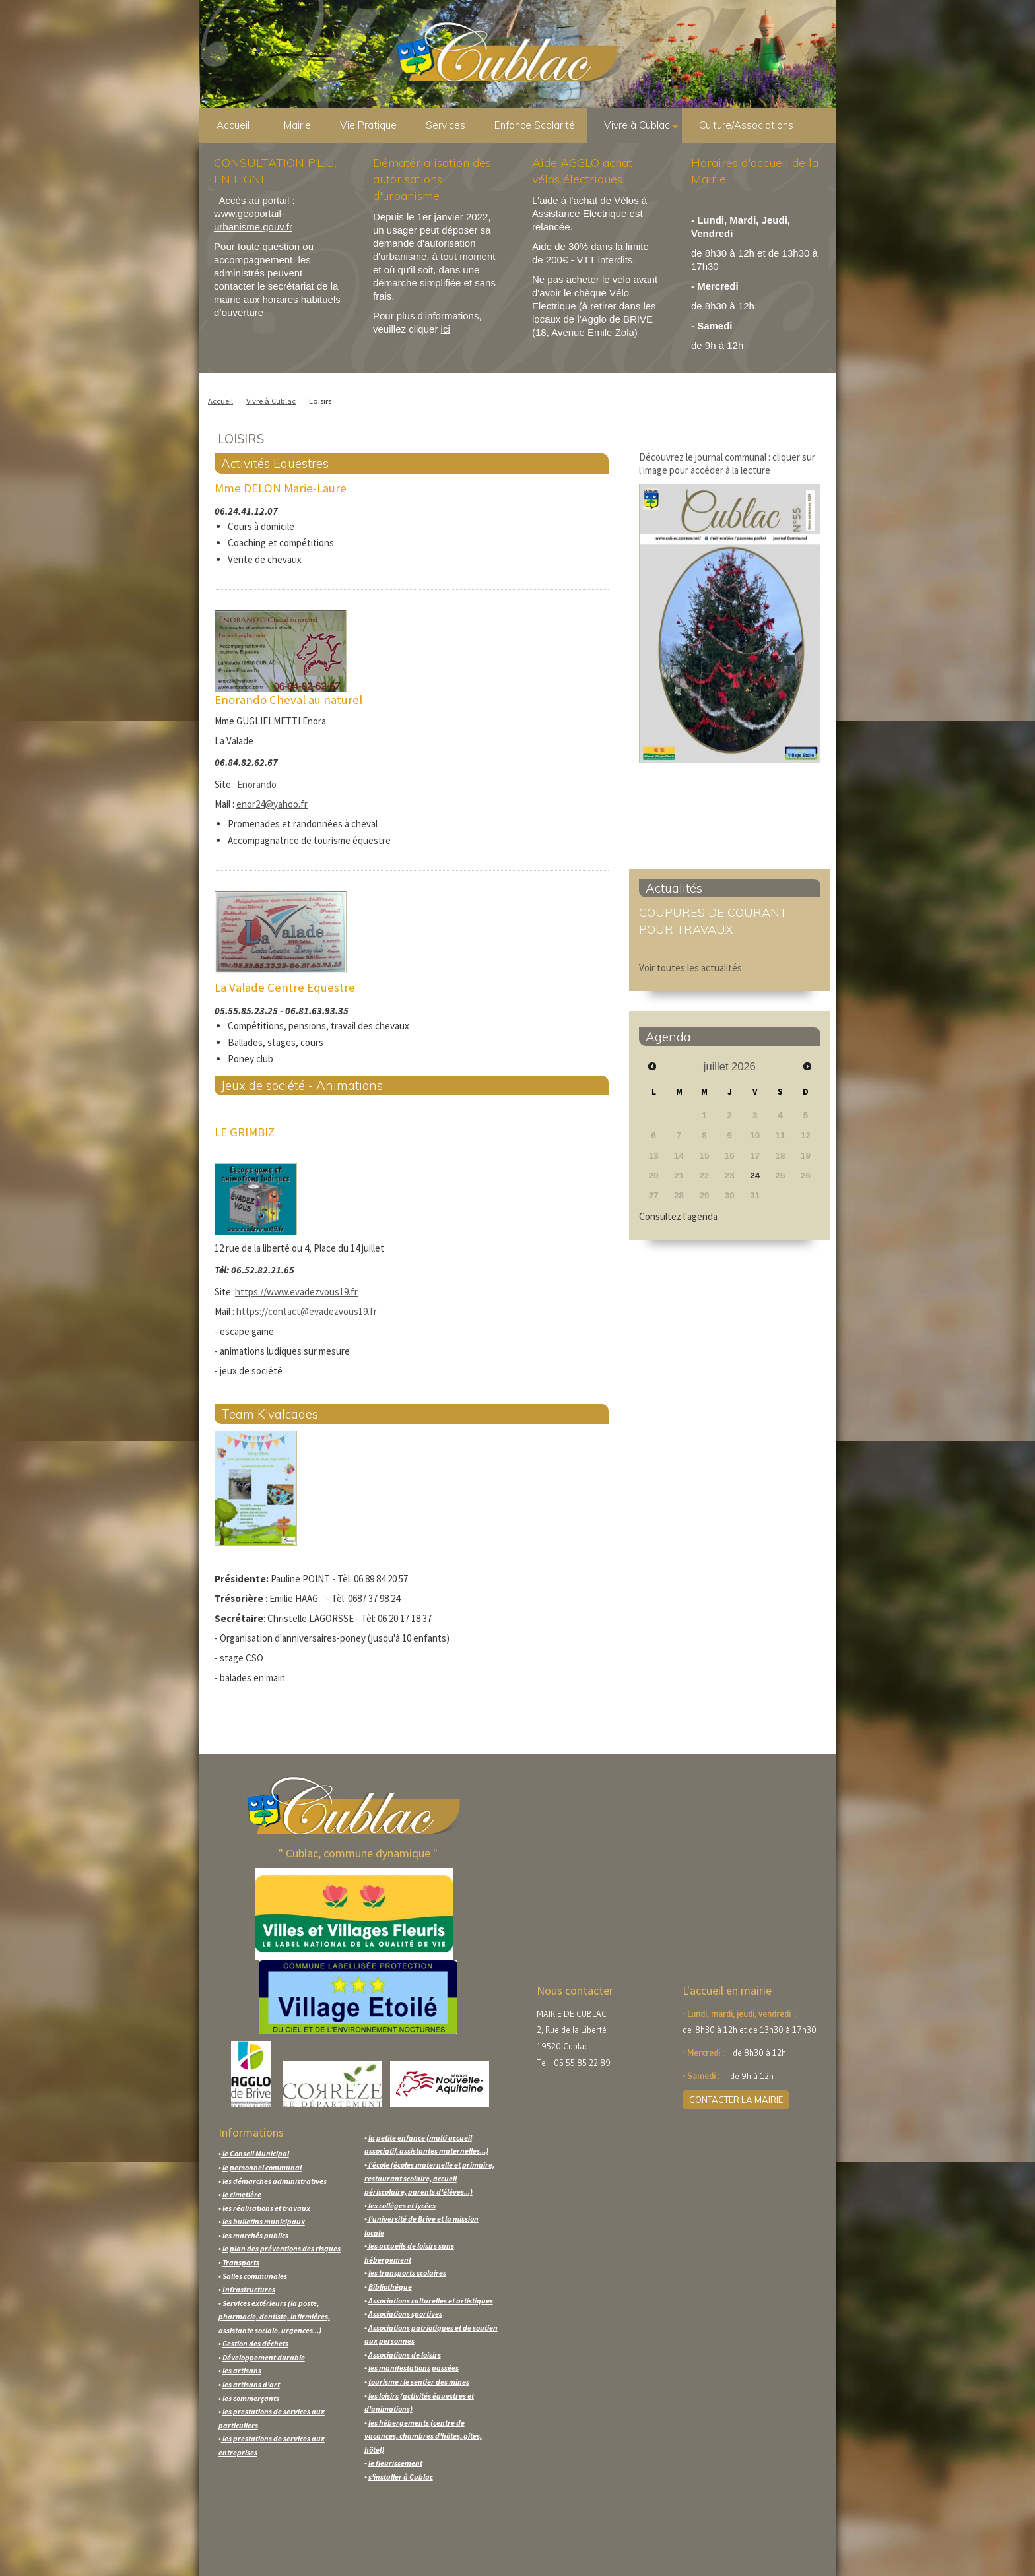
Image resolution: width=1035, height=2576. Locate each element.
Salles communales (254, 2276)
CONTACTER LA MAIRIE (736, 2099)
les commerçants (250, 2398)
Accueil (233, 125)
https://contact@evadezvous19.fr (306, 1311)
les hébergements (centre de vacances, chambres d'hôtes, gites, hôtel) (423, 2436)
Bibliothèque (390, 2287)
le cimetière (241, 2194)
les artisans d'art (251, 2384)
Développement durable (263, 2357)
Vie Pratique (372, 125)
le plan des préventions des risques (281, 2248)
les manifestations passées (413, 2368)
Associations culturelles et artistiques (430, 2300)
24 (755, 1175)
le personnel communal (262, 2167)
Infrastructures (248, 2289)
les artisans (241, 2370)
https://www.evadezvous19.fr (296, 1291)
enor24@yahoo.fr (272, 804)
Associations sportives (405, 2314)
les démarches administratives (274, 2181)
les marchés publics (255, 2235)
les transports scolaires (407, 2273)
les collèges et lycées (401, 2205)
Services (450, 125)
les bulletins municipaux (263, 2221)
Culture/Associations (750, 125)
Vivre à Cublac (641, 125)
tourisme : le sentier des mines (418, 2382)
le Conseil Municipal (255, 2153)
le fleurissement (395, 2463)
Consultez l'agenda (678, 1216)
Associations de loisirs (404, 2355)
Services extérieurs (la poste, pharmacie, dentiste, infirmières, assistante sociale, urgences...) (274, 2316)
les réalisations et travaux (265, 2208)
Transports (240, 2262)
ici (445, 329)
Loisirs (320, 401)
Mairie (301, 125)
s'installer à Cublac (400, 2477)
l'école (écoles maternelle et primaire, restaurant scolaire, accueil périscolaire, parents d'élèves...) (429, 2178)
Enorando (257, 784)
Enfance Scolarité (539, 125)
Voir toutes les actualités (690, 967)
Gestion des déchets (255, 2343)
